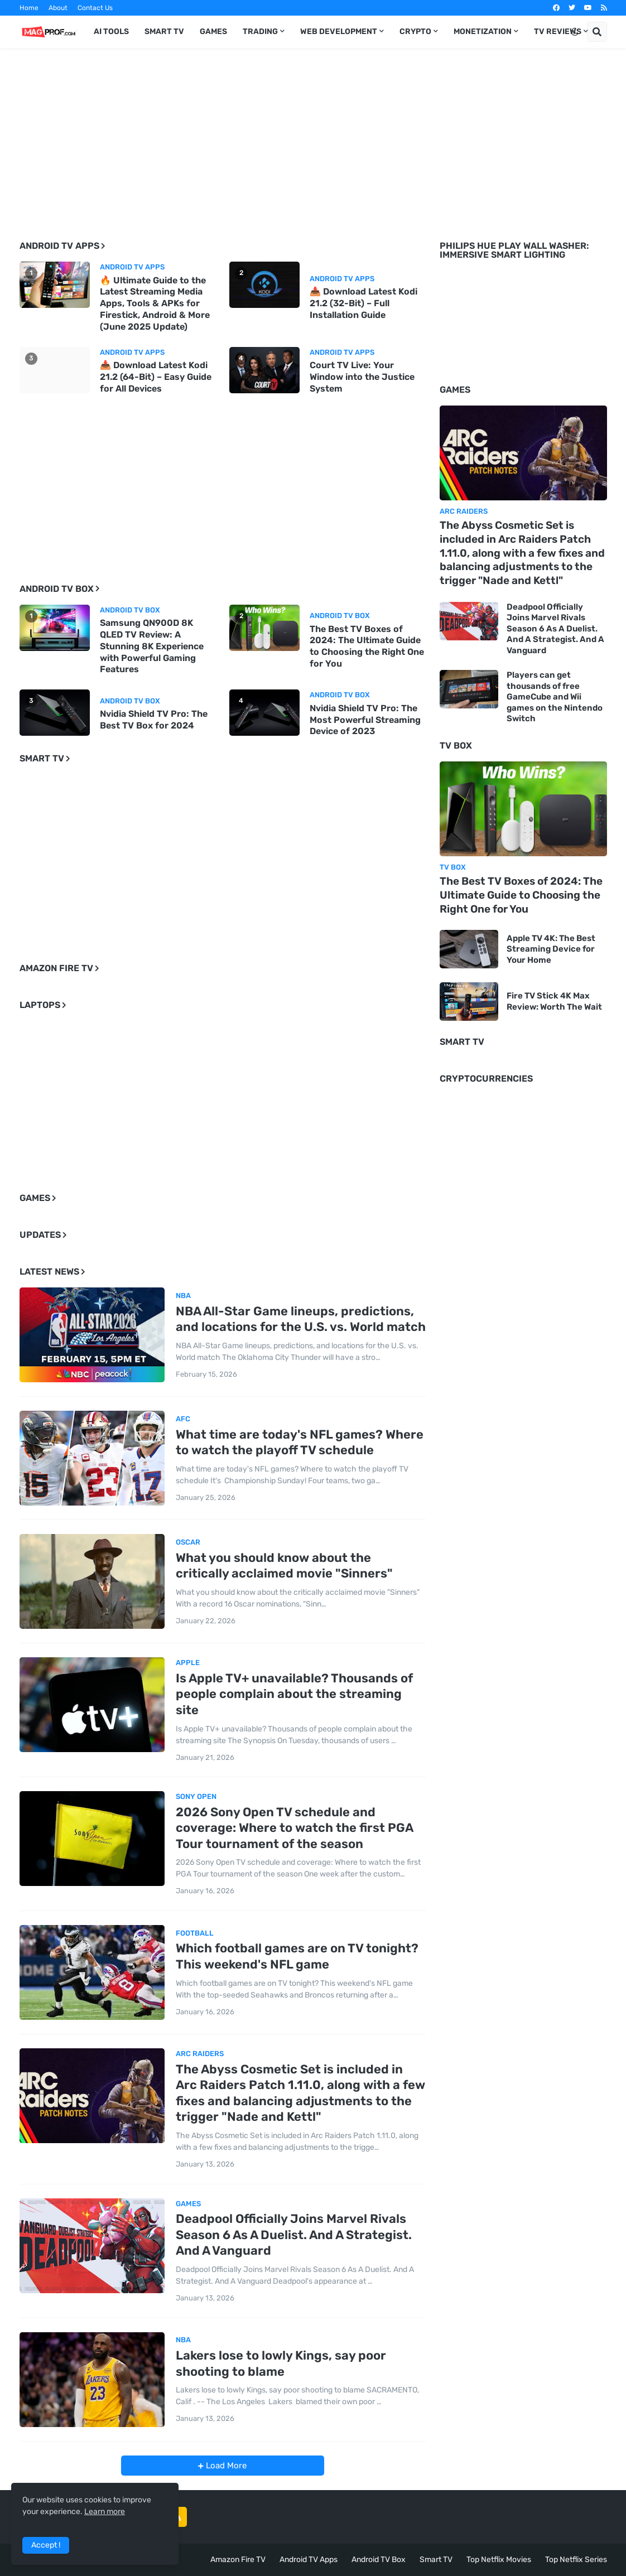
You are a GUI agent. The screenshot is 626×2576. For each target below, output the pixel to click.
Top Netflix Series (576, 2559)
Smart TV (436, 2559)
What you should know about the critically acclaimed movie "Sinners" (284, 1565)
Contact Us (95, 8)
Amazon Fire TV (238, 2559)
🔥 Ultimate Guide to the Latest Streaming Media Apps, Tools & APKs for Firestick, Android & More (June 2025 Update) (155, 303)
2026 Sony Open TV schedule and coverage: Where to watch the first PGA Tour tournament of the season (294, 1828)
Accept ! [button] (45, 2545)
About (58, 8)
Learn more (104, 2511)
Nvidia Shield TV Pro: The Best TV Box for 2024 (154, 719)
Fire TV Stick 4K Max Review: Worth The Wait (554, 1001)
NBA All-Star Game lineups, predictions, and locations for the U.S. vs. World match (301, 1319)
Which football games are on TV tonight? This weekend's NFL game (297, 1956)
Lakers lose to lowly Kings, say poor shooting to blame (281, 2363)
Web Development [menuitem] (338, 31)
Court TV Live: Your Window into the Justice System (362, 377)
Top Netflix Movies (498, 2559)
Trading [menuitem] (260, 31)
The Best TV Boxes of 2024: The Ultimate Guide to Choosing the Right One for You (367, 646)
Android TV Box (378, 2559)
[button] (574, 32)
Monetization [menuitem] (483, 31)
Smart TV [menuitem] (164, 31)
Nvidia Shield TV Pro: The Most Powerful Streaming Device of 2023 (365, 720)
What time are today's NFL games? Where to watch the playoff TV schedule (299, 1442)
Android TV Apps (309, 2559)
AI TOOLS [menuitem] (111, 31)
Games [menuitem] (213, 31)
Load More (225, 2466)
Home (29, 8)
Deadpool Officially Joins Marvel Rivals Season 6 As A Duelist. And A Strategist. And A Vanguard (294, 2234)
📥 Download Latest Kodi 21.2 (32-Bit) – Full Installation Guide (363, 303)
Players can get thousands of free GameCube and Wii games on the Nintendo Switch (555, 696)
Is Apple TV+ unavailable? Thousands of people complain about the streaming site (294, 1694)
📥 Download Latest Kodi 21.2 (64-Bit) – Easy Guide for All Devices (155, 377)
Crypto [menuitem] (415, 31)
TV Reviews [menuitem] (557, 31)
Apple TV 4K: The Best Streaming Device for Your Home (551, 949)
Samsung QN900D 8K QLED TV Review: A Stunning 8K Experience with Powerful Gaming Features (152, 646)
